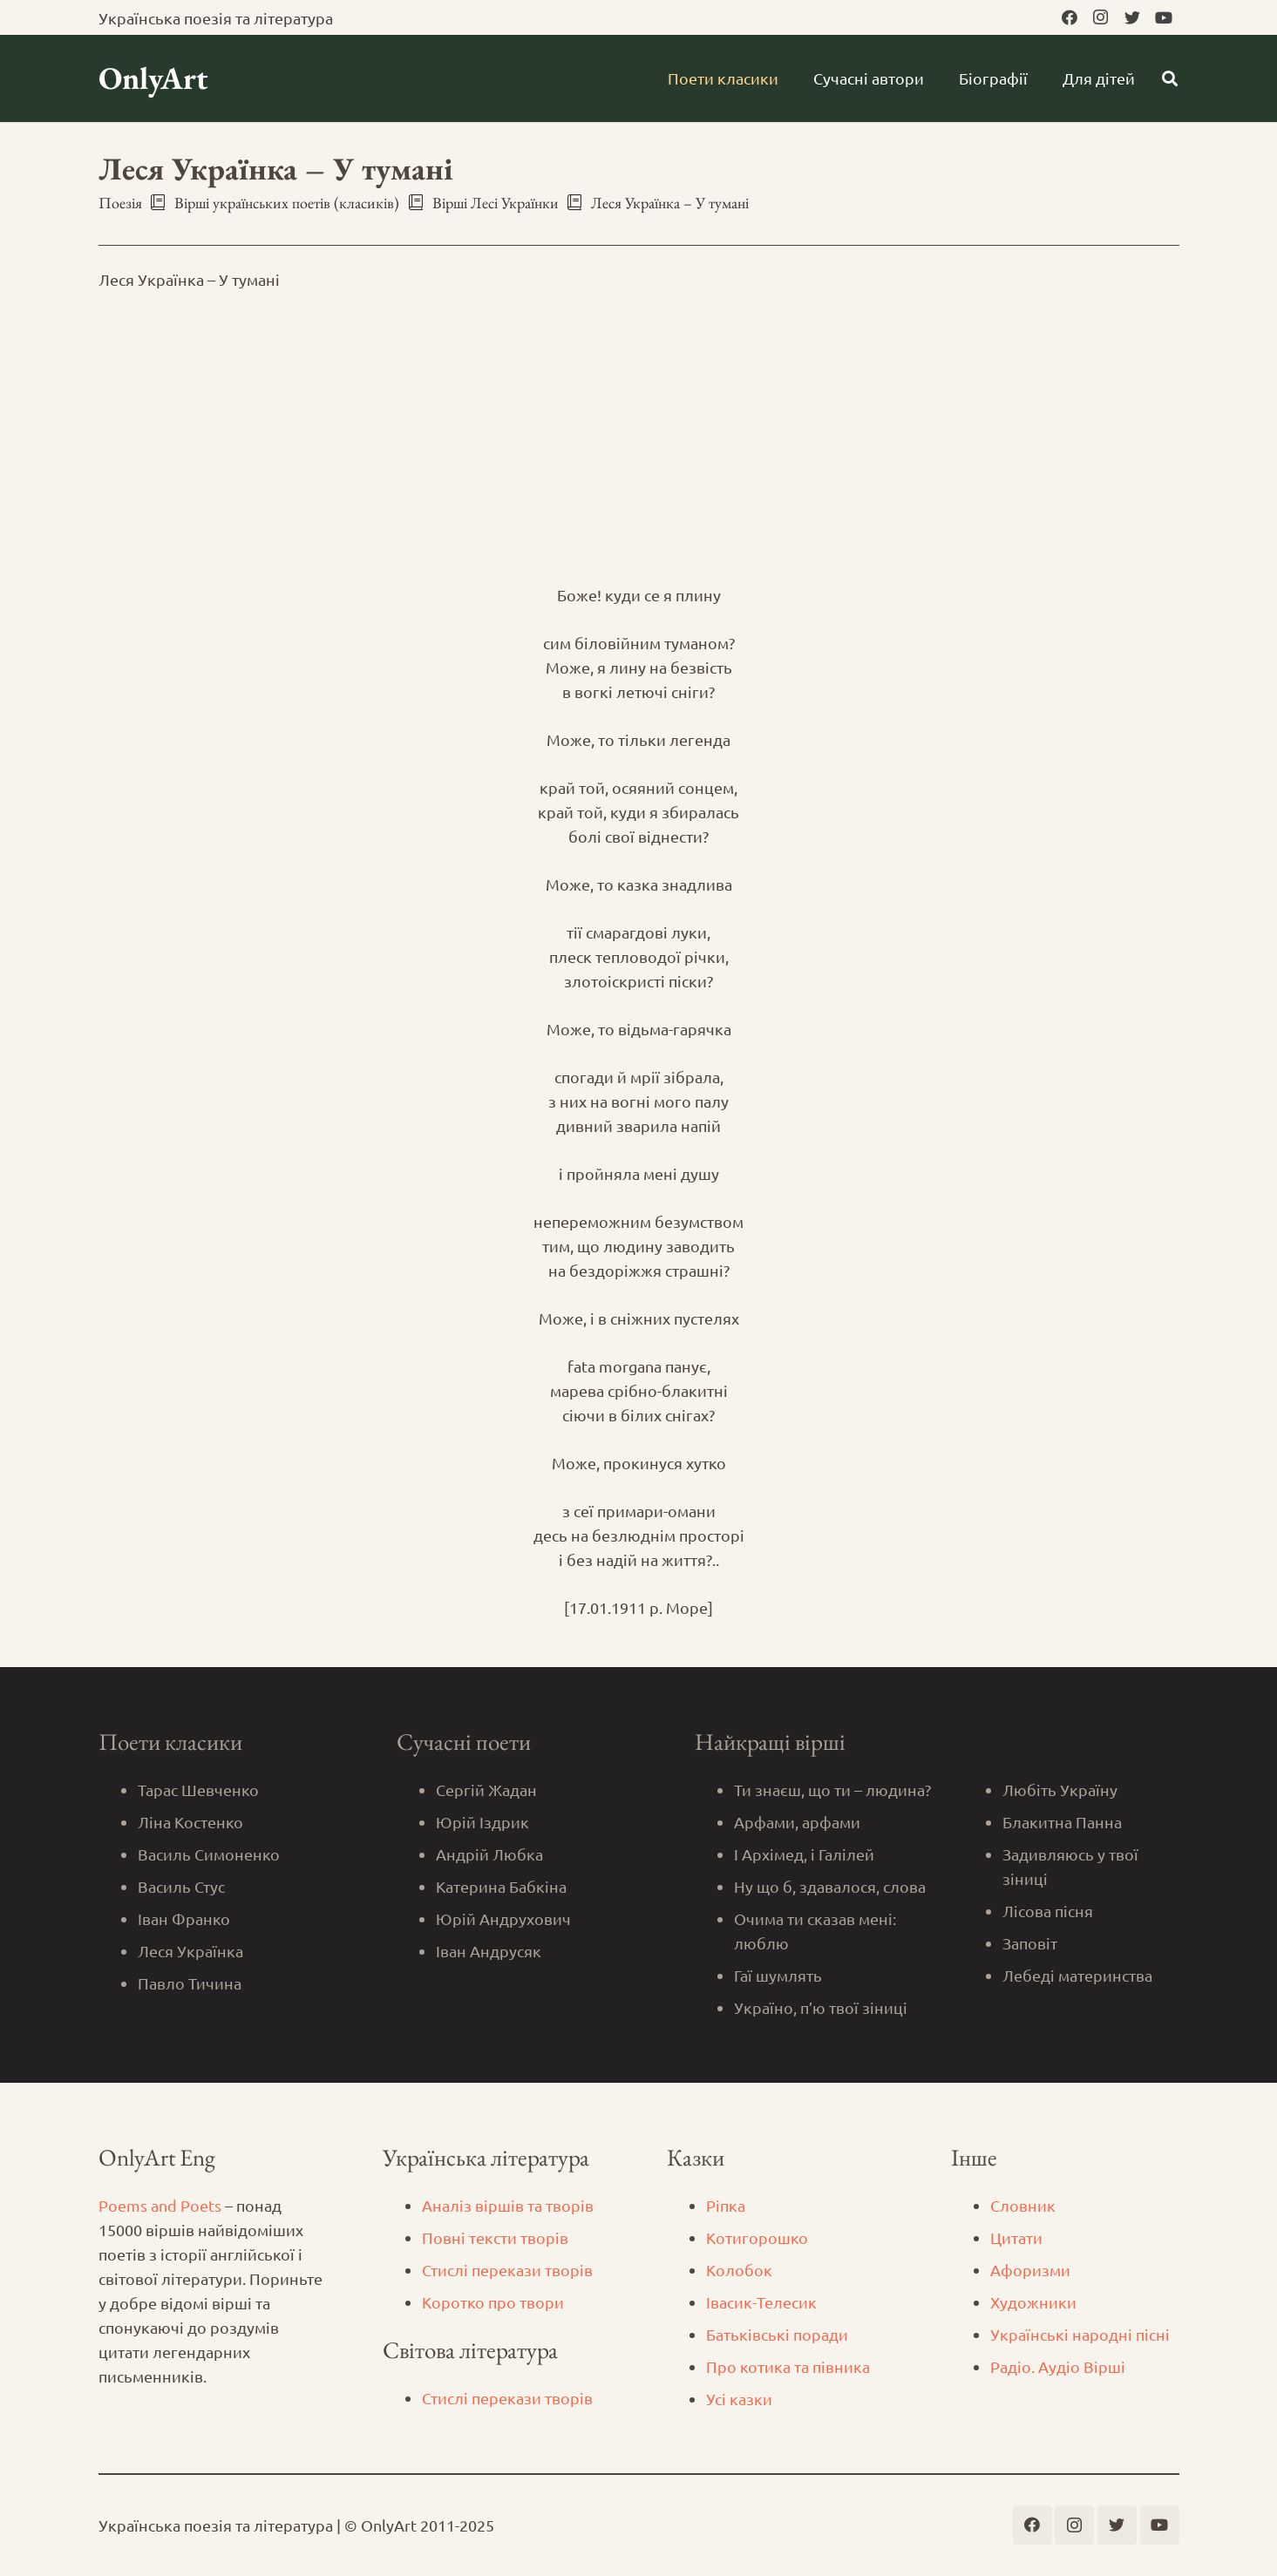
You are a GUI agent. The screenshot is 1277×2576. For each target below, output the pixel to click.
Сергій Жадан (486, 1789)
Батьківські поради (777, 2334)
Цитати (1016, 2237)
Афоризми (1030, 2270)
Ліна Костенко (190, 1822)
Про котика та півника (788, 2366)
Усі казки (739, 2399)
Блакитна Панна (1062, 1822)
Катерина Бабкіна (501, 1886)
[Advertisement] (639, 437)
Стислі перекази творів (507, 2270)
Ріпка (725, 2205)
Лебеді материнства (1077, 1975)
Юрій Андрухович (503, 1918)
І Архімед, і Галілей (804, 1854)
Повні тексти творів (495, 2237)
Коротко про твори (493, 2302)
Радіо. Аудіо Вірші (1057, 2366)
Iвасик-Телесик (761, 2302)
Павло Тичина (189, 1983)
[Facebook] (1069, 17)
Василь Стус (181, 1886)
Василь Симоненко (209, 1854)
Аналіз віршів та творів (508, 2205)
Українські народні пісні (1080, 2334)
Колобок (739, 2270)
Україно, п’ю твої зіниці (820, 2007)
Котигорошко (757, 2237)
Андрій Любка (489, 1854)
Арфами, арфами (797, 1822)
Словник (1023, 2205)
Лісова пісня (1047, 1910)
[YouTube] (1163, 17)
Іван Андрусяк (488, 1951)
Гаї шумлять (778, 1975)
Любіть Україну (1059, 1789)
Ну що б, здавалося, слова (830, 1886)
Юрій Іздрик (482, 1822)
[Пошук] (1169, 78)
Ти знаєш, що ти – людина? (832, 1789)
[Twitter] (1132, 17)
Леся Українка (190, 1951)
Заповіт (1029, 1943)
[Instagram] (1101, 17)
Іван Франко (184, 1918)
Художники (1033, 2302)
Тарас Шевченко (198, 1789)
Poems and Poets (159, 2205)
